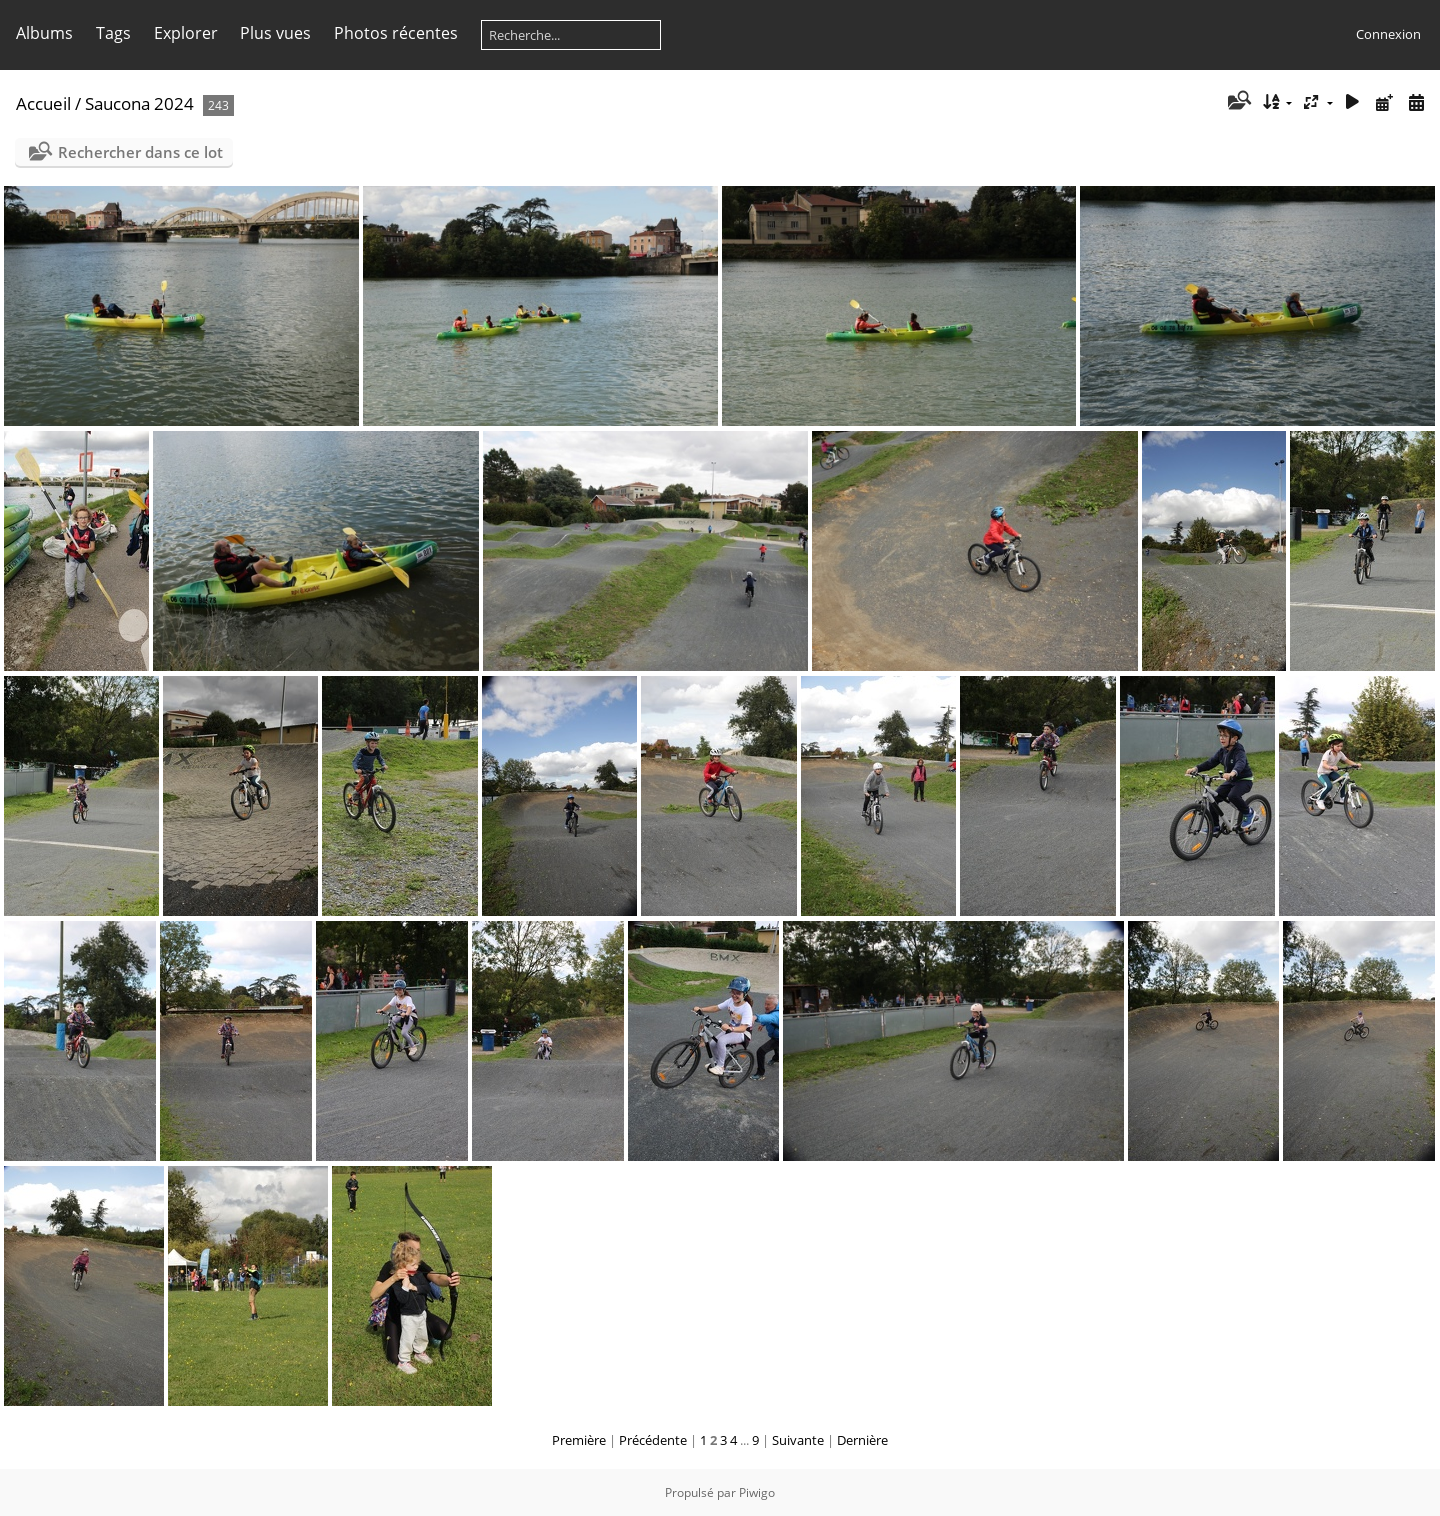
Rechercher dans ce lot (140, 152)
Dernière (862, 1440)
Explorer (186, 33)
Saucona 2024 (139, 103)
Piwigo (757, 1492)
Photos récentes (396, 33)
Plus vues (275, 33)
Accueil (43, 103)
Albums (44, 33)
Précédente (653, 1440)
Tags (113, 33)
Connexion (1388, 34)
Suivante (798, 1440)
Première (579, 1440)
